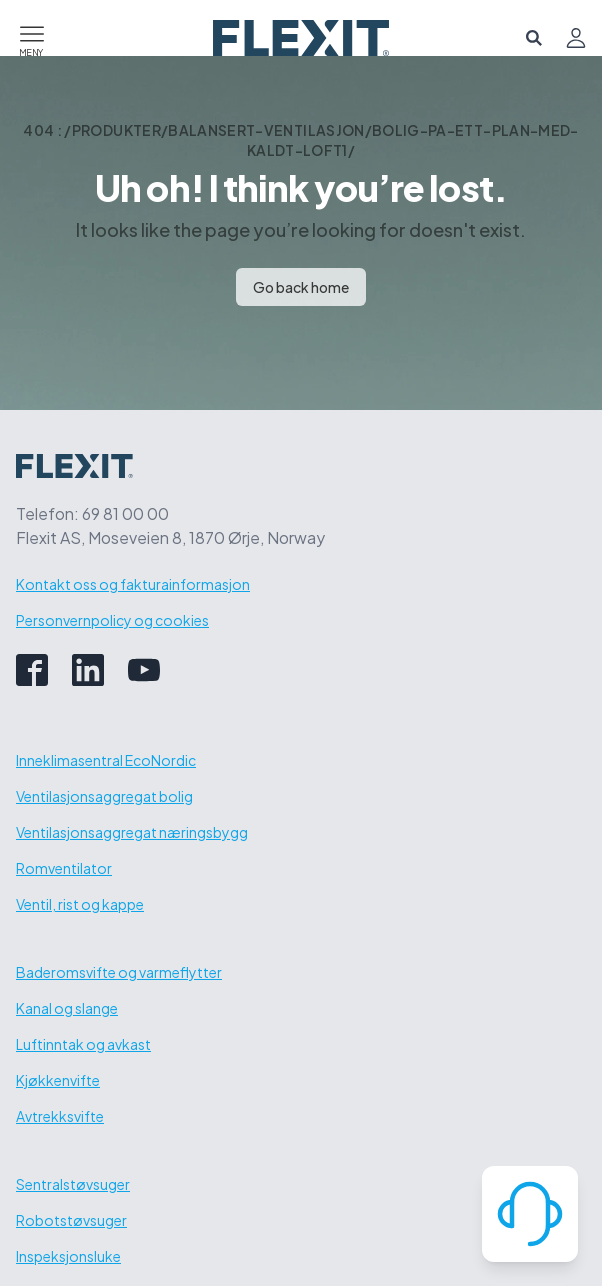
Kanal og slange (67, 1008)
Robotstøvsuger (71, 1220)
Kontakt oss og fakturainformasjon (133, 584)
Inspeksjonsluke (68, 1256)
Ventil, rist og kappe (80, 904)
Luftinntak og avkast (83, 1044)
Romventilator (64, 868)
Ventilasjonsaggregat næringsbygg (132, 832)
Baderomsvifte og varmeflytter (119, 972)
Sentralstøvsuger (73, 1184)
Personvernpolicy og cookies (112, 620)
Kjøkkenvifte (58, 1080)
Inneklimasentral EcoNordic (106, 760)
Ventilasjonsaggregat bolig (104, 796)
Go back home (301, 287)
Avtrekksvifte (60, 1116)
